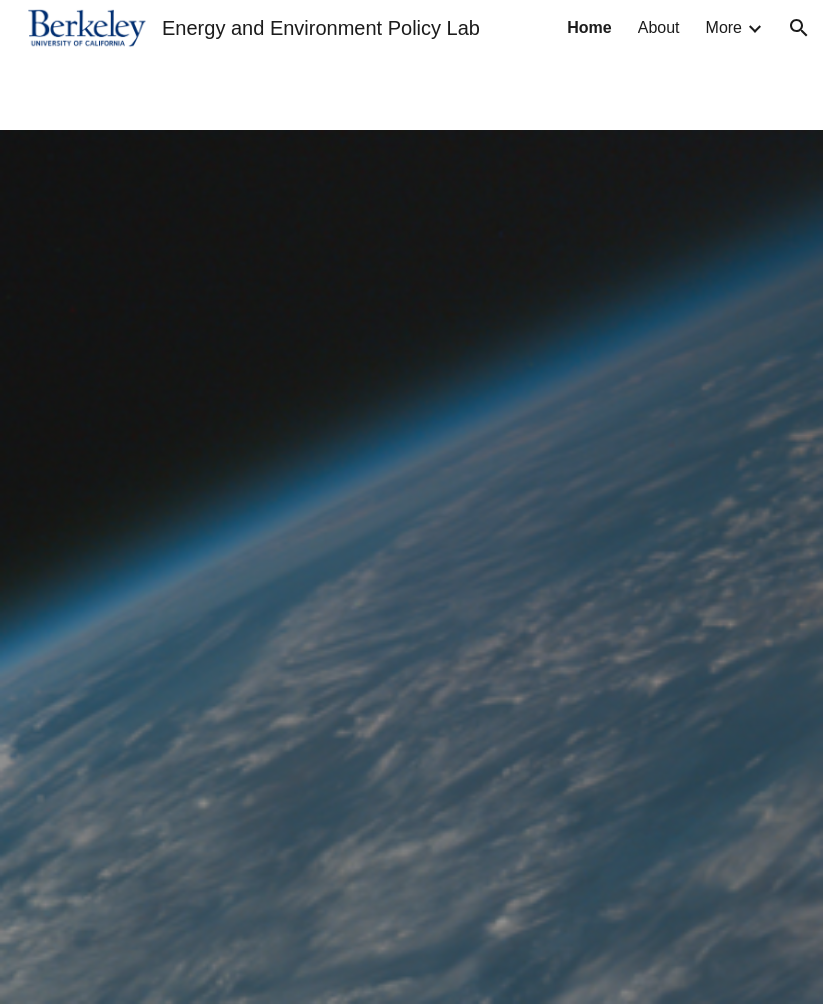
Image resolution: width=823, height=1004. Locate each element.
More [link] (724, 27)
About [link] (659, 27)
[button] (799, 28)
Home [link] (589, 27)
